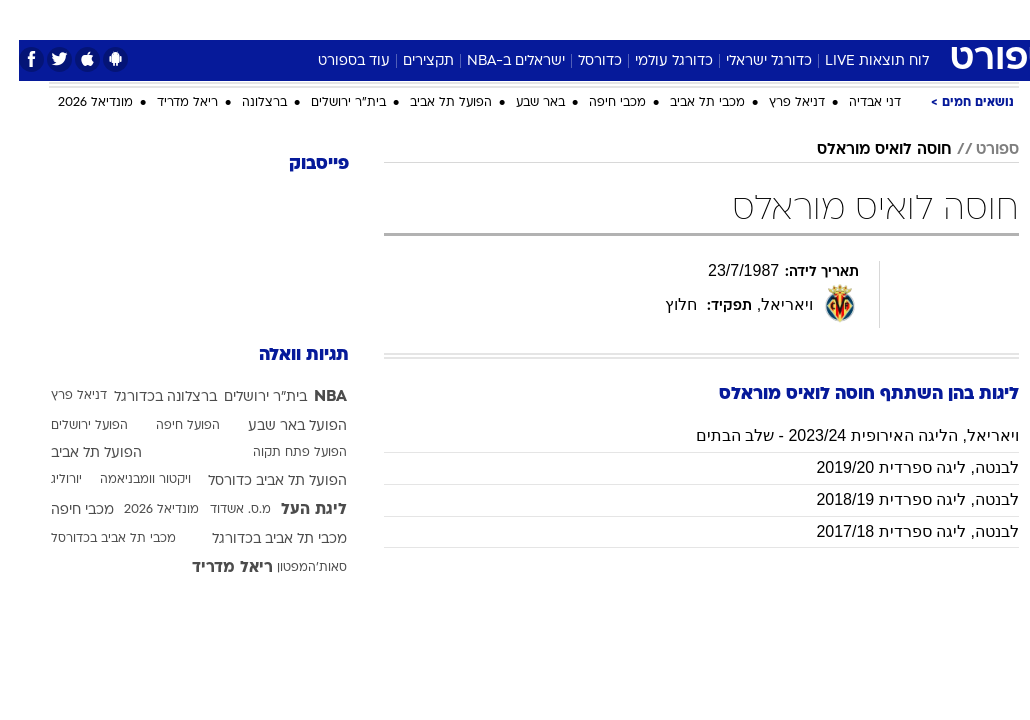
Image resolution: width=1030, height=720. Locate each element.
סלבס (653, 18)
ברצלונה (245, 103)
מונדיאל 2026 (76, 103)
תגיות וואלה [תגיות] (285, 355)
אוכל (551, 18)
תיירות (430, 18)
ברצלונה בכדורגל (146, 397)
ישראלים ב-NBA (497, 61)
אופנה (294, 18)
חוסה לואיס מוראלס (865, 150)
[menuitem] (822, 19)
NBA (311, 397)
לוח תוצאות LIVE (858, 61)
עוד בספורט (335, 61)
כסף (601, 18)
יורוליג (47, 480)
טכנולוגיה (361, 18)
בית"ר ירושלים (329, 103)
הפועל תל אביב (432, 103)
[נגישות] (27, 18)
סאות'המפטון (293, 568)
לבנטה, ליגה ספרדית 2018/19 (898, 499)
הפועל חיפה (169, 426)
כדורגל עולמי (655, 61)
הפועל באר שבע (278, 426)
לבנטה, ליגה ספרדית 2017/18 (898, 531)
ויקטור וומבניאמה (126, 480)
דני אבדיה (856, 103)
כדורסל (581, 61)
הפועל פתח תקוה (281, 453)
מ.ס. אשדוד (221, 510)
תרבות (711, 18)
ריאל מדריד (168, 103)
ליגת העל (295, 510)
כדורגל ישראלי (750, 61)
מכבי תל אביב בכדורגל (260, 539)
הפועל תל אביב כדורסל (258, 481)
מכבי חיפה (598, 103)
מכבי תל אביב (688, 103)
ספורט (771, 18)
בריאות (493, 18)
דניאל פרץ (778, 103)
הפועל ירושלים (70, 426)
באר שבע (521, 103)
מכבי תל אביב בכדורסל (94, 539)
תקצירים (409, 61)
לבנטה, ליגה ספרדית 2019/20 (898, 467)
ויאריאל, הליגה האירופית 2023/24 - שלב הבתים (838, 435)
